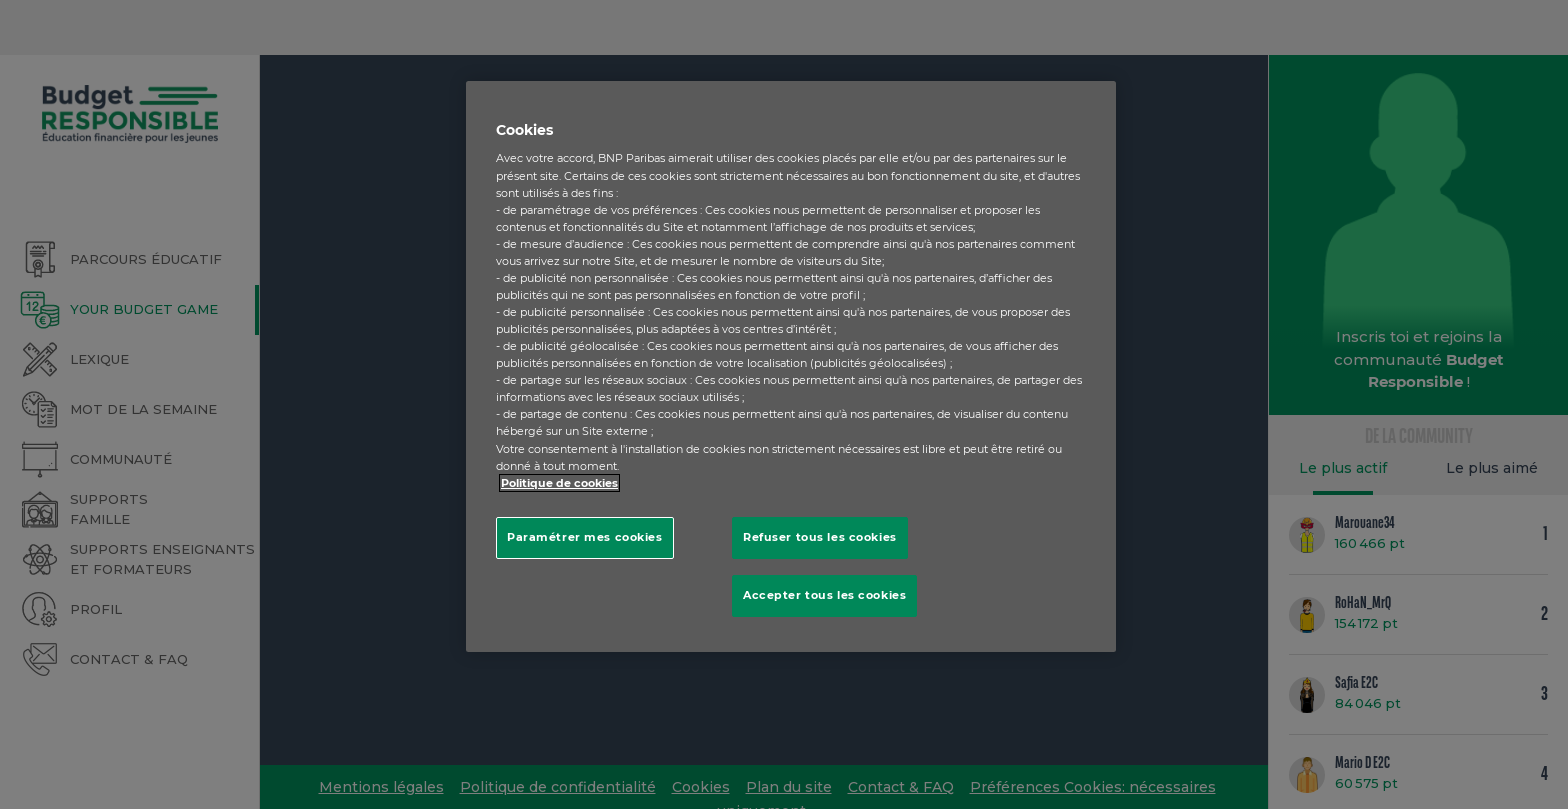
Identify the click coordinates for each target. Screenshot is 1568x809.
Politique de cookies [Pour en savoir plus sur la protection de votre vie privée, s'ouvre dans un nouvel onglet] (559, 483)
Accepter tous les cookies (824, 595)
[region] (791, 366)
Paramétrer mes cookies (585, 537)
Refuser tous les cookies (820, 537)
